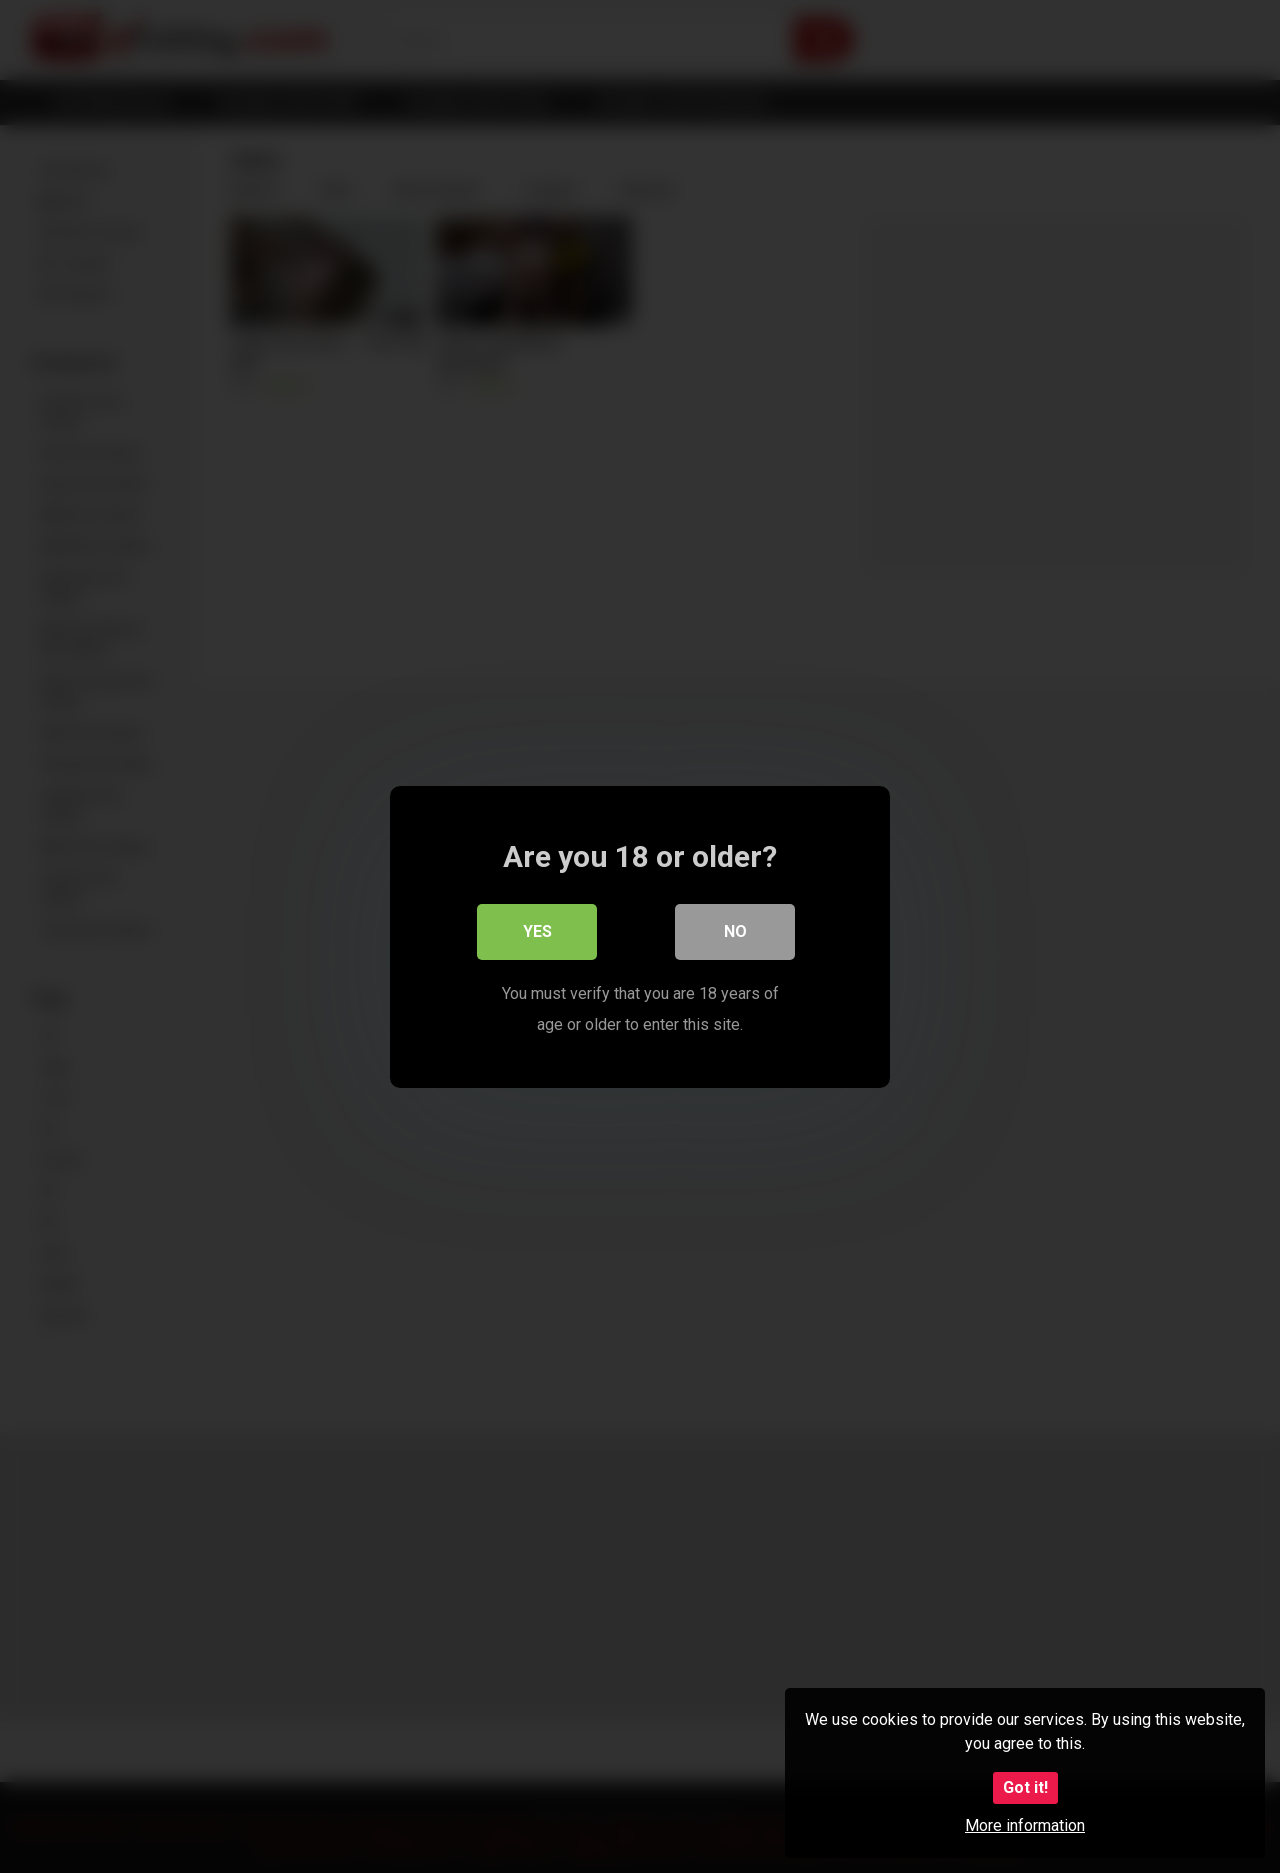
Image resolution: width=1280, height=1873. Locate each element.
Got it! (1025, 1787)
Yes (537, 931)
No (735, 931)
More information (1025, 1825)
